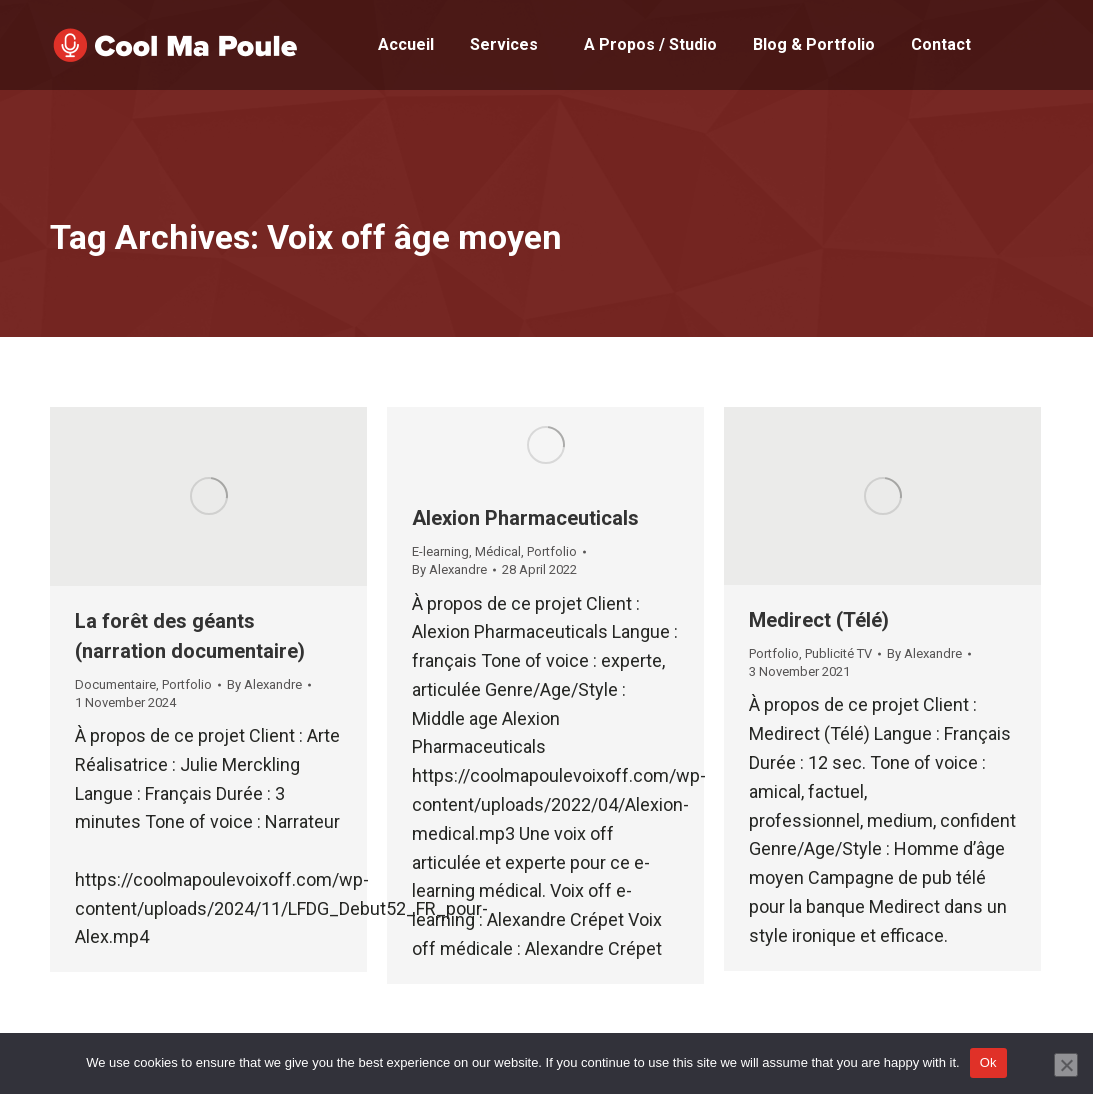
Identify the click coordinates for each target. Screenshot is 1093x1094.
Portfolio (187, 684)
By (264, 684)
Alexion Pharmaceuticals (525, 518)
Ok (988, 1062)
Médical (498, 551)
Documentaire (115, 684)
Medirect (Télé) (819, 620)
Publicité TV (838, 653)
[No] (1066, 1065)
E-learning (440, 551)
